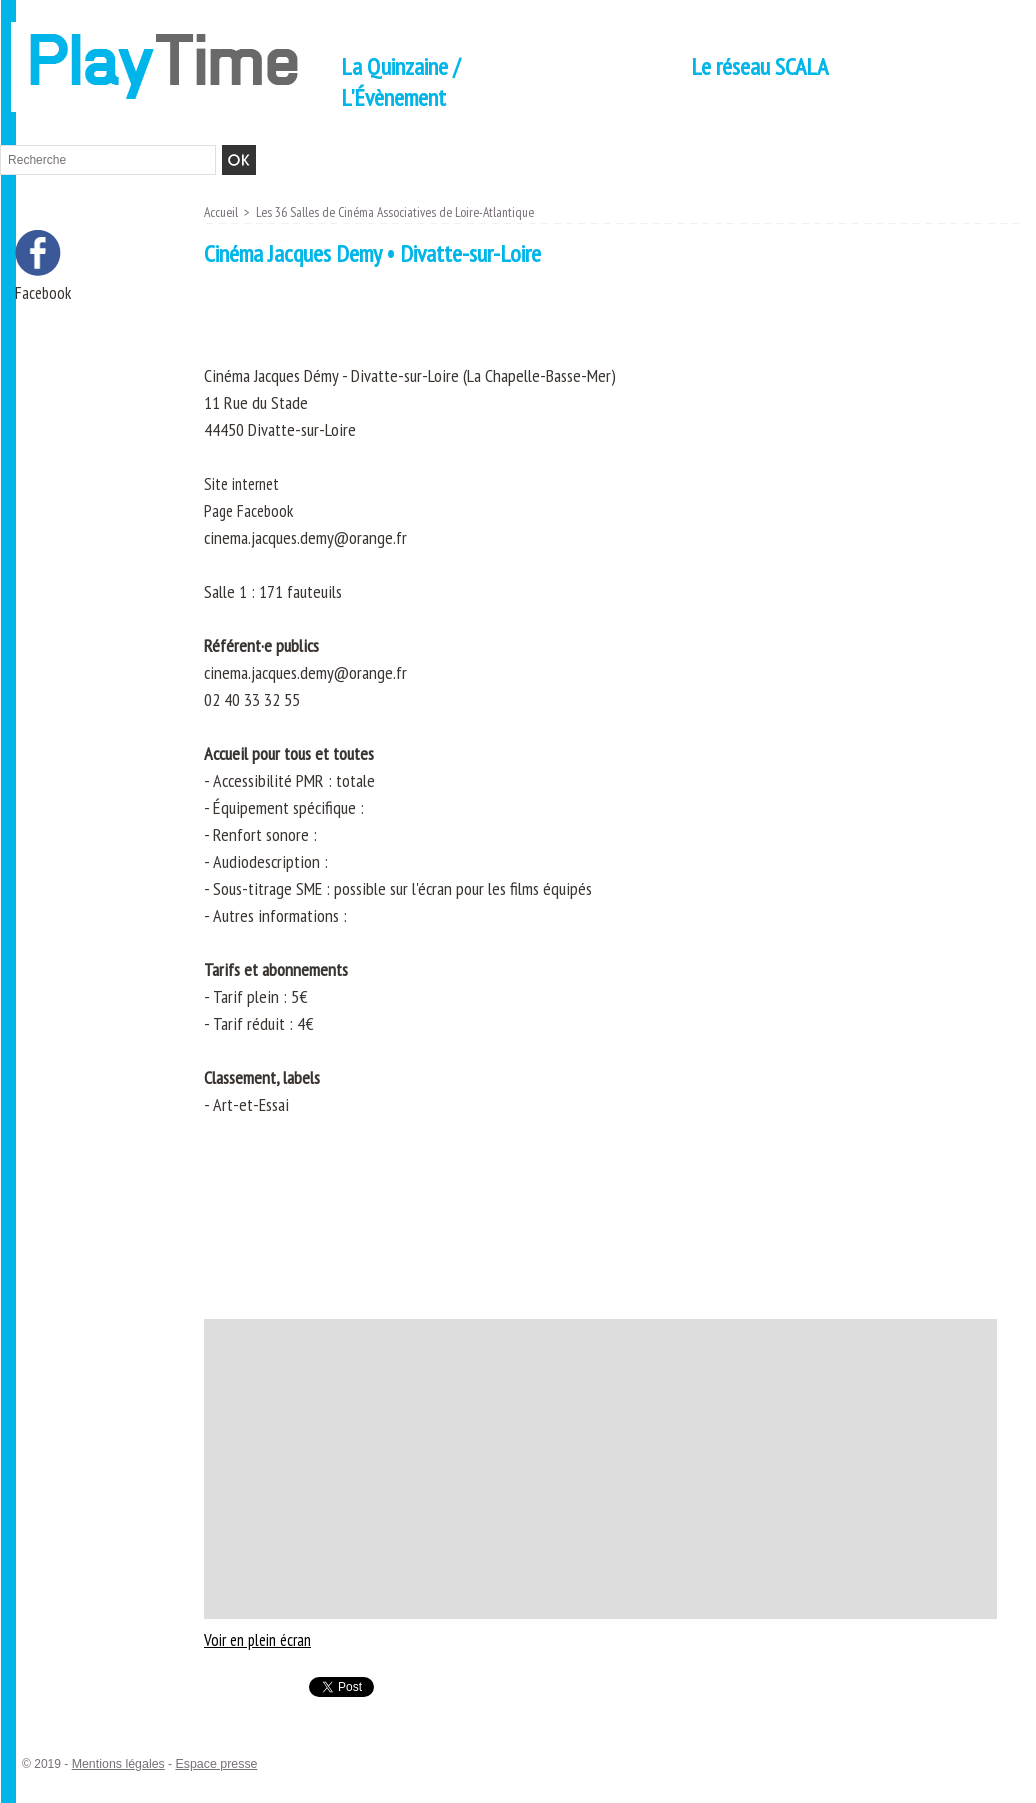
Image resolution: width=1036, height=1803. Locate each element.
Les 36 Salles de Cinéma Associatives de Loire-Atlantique (405, 212)
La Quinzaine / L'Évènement (400, 82)
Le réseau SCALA (759, 66)
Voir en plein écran (263, 1639)
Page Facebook (251, 510)
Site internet (245, 483)
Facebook (44, 293)
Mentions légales (117, 1764)
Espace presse (211, 1764)
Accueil (222, 212)
